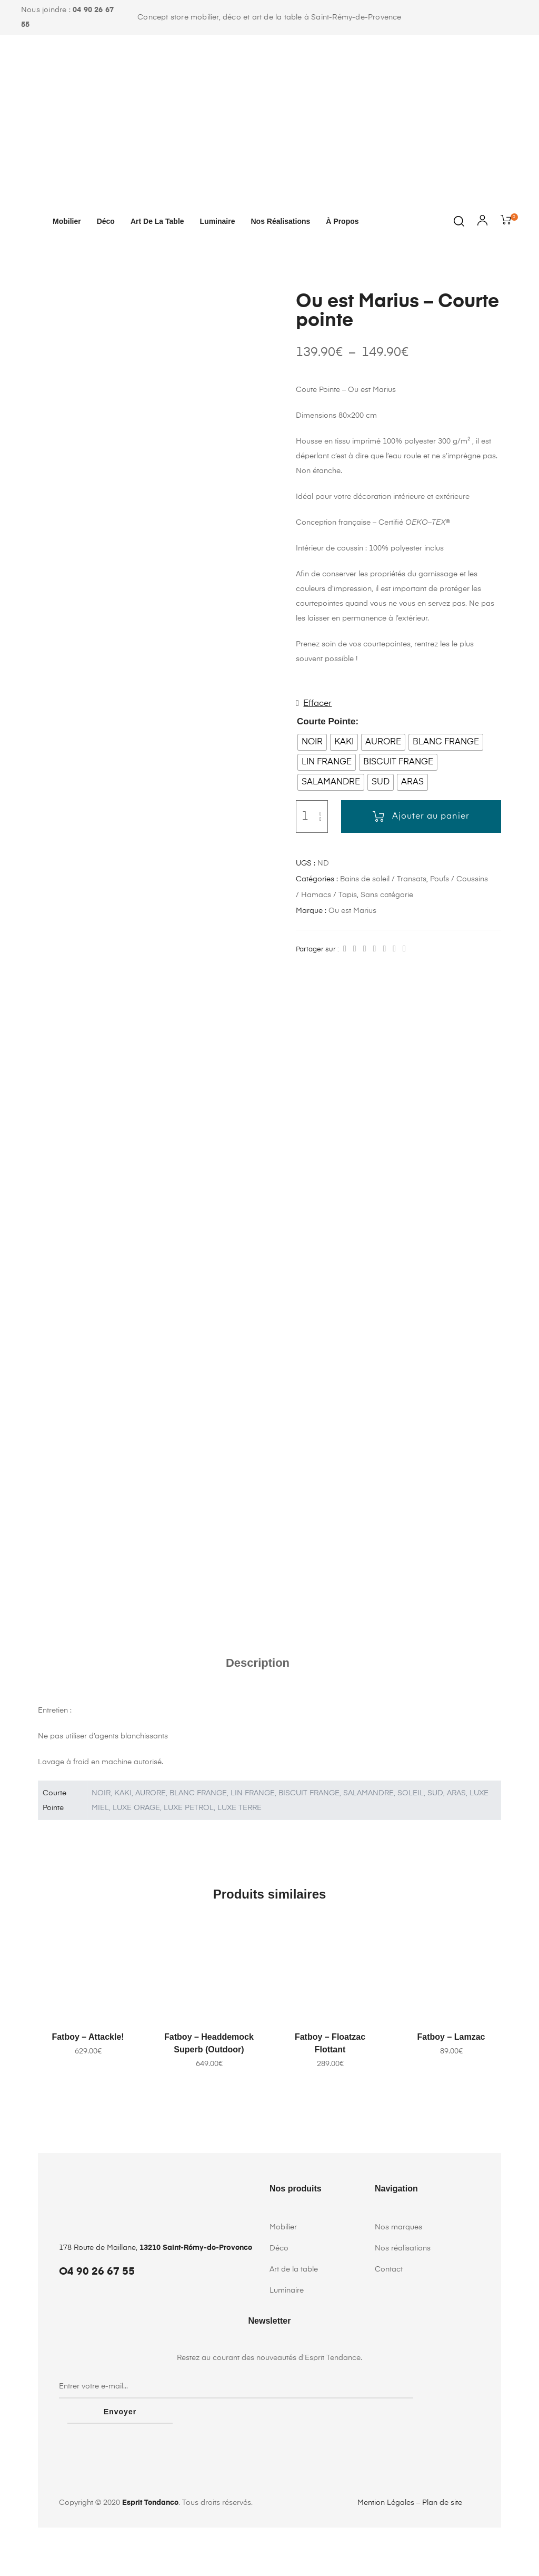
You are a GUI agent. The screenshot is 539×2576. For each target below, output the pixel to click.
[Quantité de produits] (305, 816)
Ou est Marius (352, 911)
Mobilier (67, 221)
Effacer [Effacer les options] (317, 704)
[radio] (312, 742)
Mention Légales (385, 2551)
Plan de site (442, 2551)
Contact (389, 2343)
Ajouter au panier (431, 816)
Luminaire (217, 221)
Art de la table (157, 221)
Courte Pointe (326, 721)
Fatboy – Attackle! (88, 2110)
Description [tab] (258, 1736)
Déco (106, 221)
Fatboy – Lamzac (451, 2110)
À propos (342, 221)
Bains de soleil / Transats (383, 879)
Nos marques (398, 2301)
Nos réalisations (280, 221)
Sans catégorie (387, 895)
